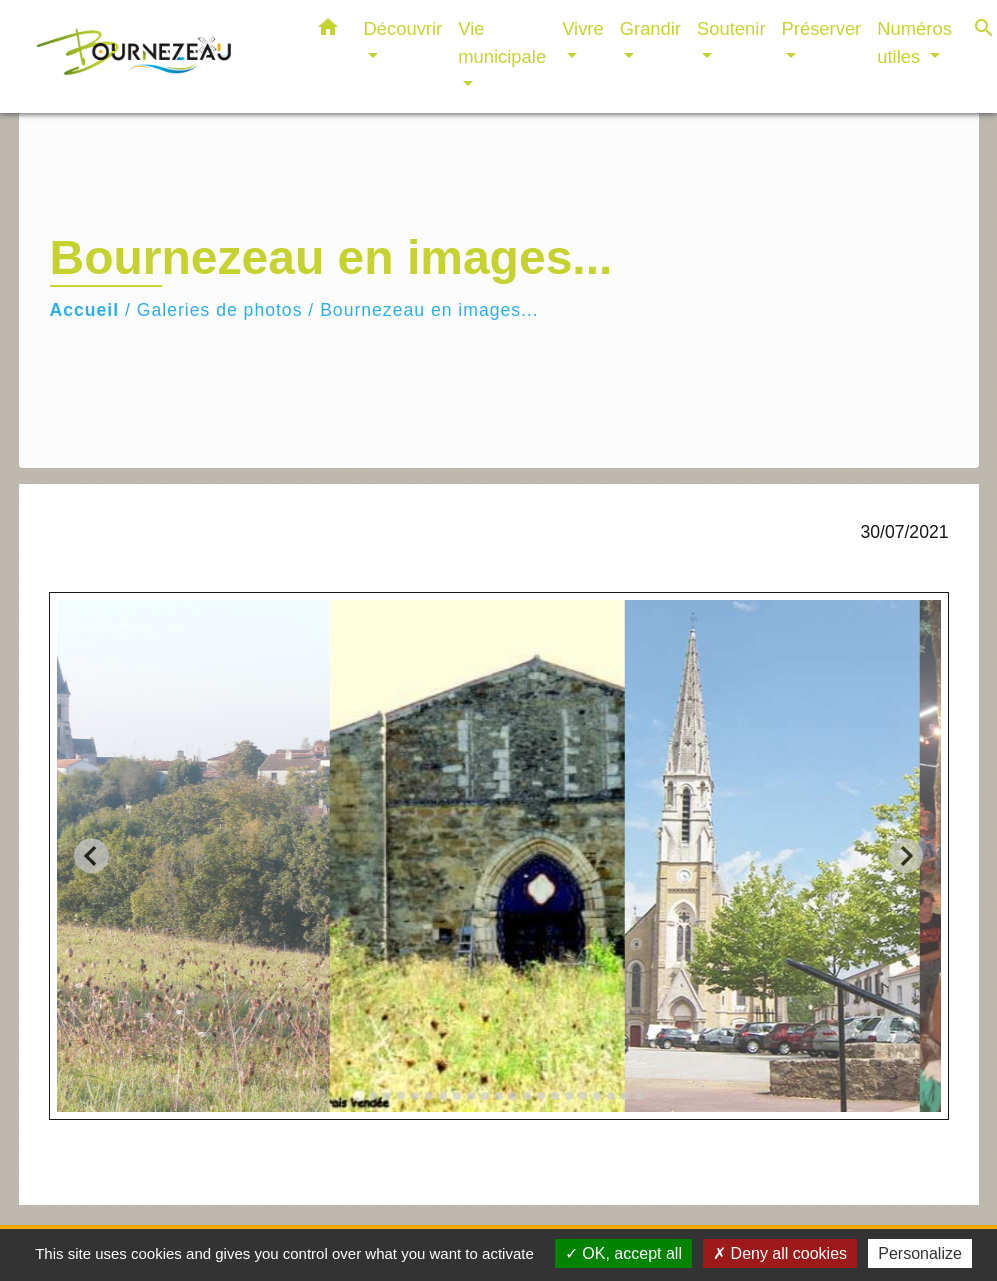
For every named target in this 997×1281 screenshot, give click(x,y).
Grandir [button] (650, 28)
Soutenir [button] (731, 28)
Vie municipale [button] (502, 42)
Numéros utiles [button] (914, 42)
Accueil (85, 310)
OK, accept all (623, 1253)
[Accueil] (159, 56)
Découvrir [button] (403, 28)
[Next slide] (905, 855)
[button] (328, 31)
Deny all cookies (780, 1253)
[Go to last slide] (91, 855)
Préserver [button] (822, 28)
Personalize (920, 1253)
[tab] (358, 1095)
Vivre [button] (583, 28)
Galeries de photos (220, 310)
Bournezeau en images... (429, 310)
